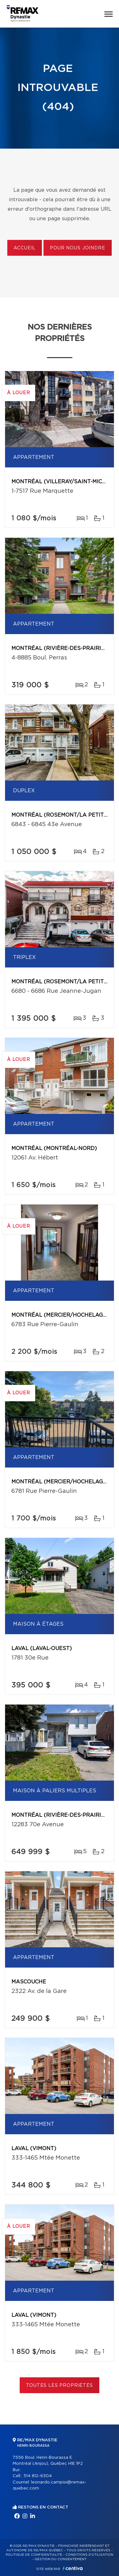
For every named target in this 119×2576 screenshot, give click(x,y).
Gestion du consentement (61, 2559)
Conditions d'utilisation (89, 2554)
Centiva (73, 2568)
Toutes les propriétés (59, 2385)
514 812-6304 (37, 2476)
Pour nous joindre (77, 248)
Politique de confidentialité (34, 2554)
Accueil (25, 248)
